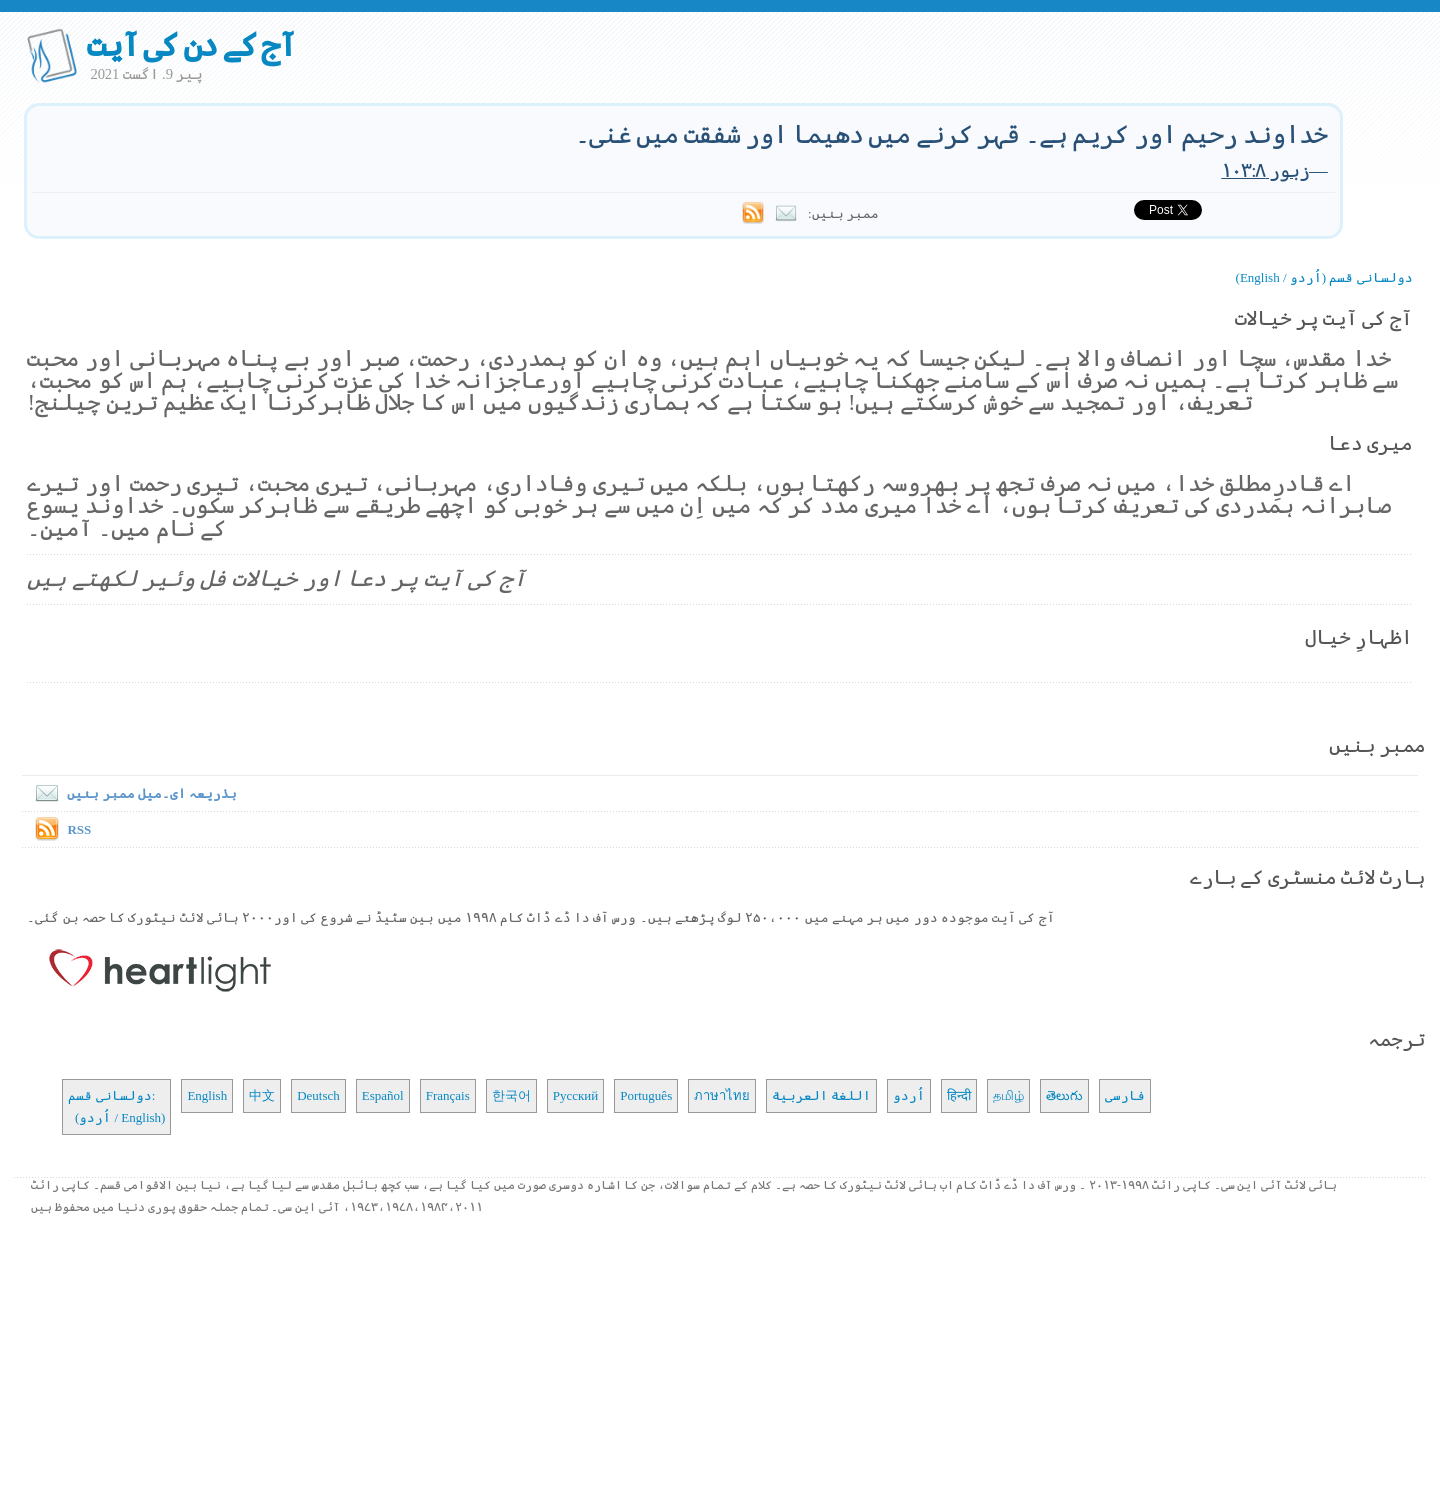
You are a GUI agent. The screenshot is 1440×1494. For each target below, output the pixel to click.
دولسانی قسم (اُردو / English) (1324, 277)
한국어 (511, 1095)
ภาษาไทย (722, 1095)
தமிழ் (1008, 1095)
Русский (576, 1095)
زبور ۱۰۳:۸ (1265, 170)
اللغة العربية (821, 1095)
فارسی (1125, 1095)
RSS (79, 829)
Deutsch (318, 1095)
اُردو (909, 1095)
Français (448, 1095)
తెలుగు (1064, 1095)
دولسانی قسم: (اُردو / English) (116, 1106)
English (207, 1095)
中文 (262, 1095)
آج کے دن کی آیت (190, 45)
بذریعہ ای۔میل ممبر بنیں (132, 793)
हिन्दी (959, 1095)
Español (383, 1095)
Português (646, 1095)
